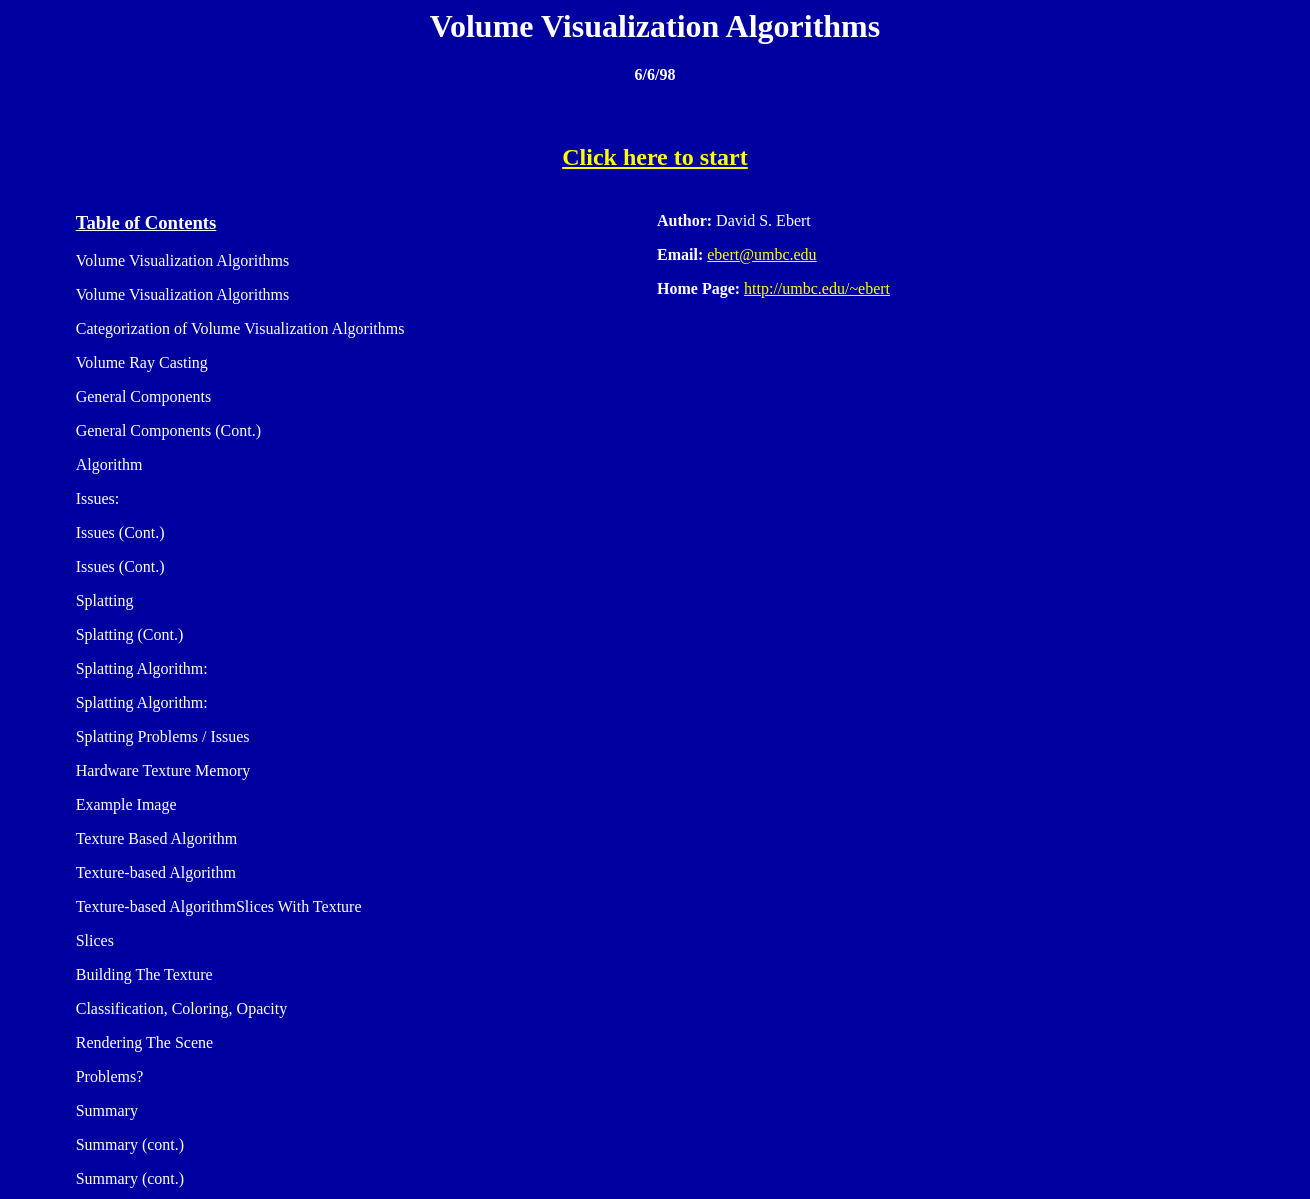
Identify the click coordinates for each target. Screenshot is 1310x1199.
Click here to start (655, 157)
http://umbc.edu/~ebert (817, 288)
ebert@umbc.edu (761, 254)
